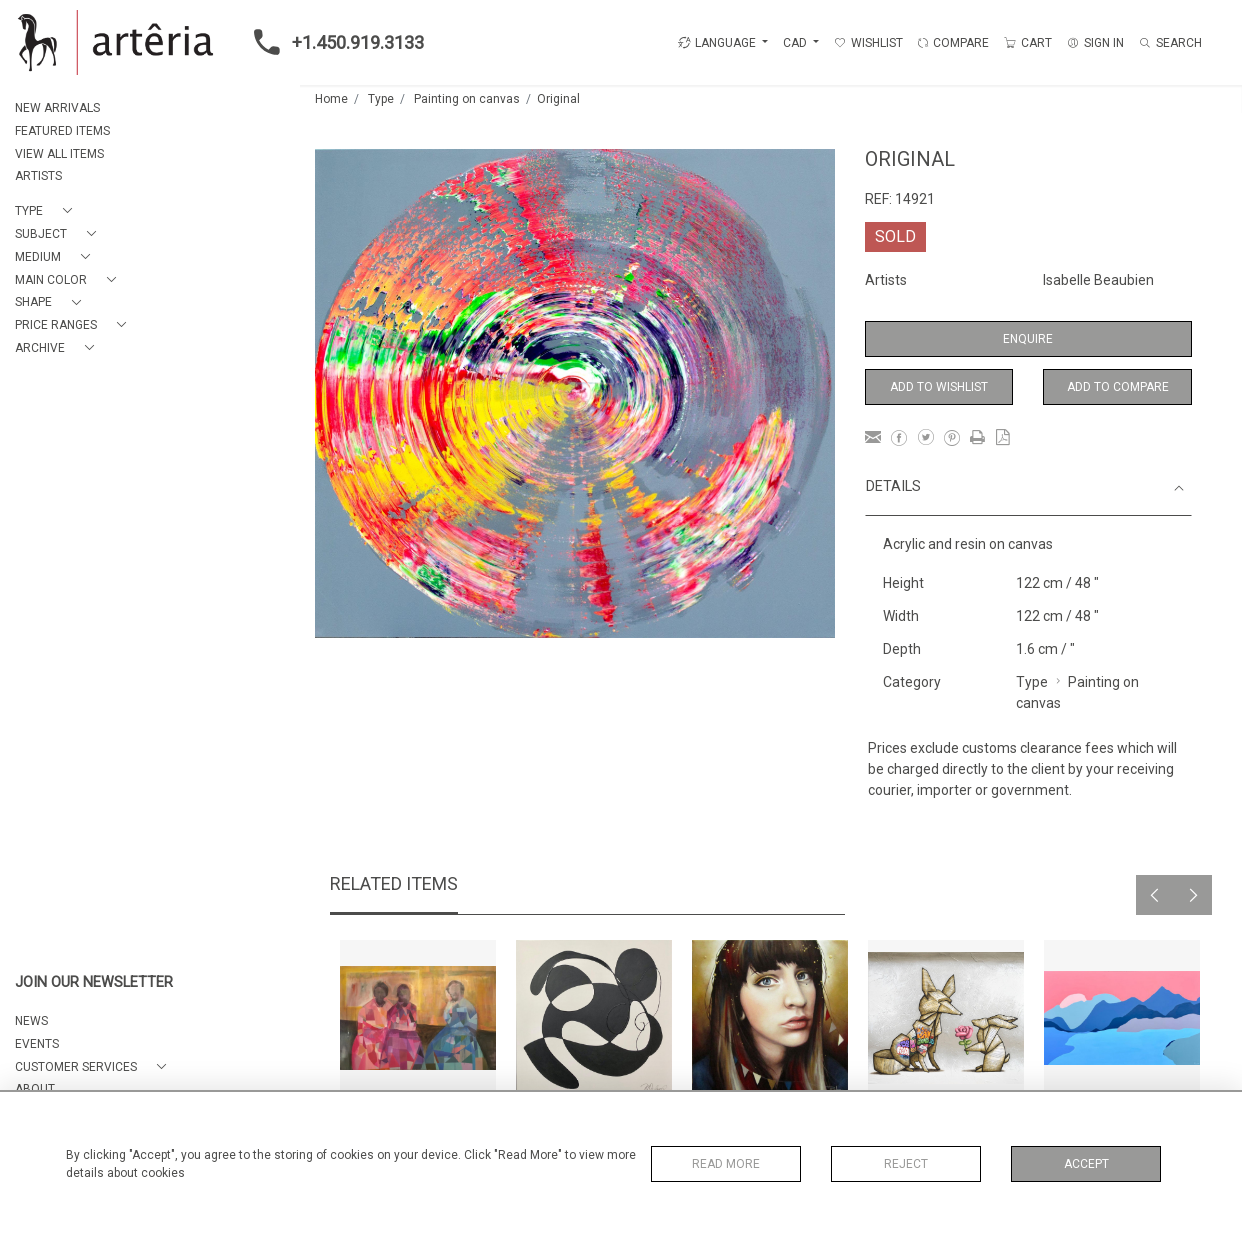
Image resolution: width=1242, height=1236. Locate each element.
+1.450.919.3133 (333, 42)
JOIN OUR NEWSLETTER (94, 982)
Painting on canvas (467, 99)
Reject (906, 1164)
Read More (726, 1164)
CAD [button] (796, 43)
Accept (1086, 1164)
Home (331, 99)
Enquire (1028, 339)
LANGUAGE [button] (717, 43)
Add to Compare (1118, 387)
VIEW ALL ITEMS (59, 154)
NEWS (31, 1021)
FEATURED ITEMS (62, 131)
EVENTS (37, 1044)
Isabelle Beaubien (1098, 280)
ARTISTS (38, 176)
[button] (47, 211)
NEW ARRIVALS (57, 108)
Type (381, 99)
